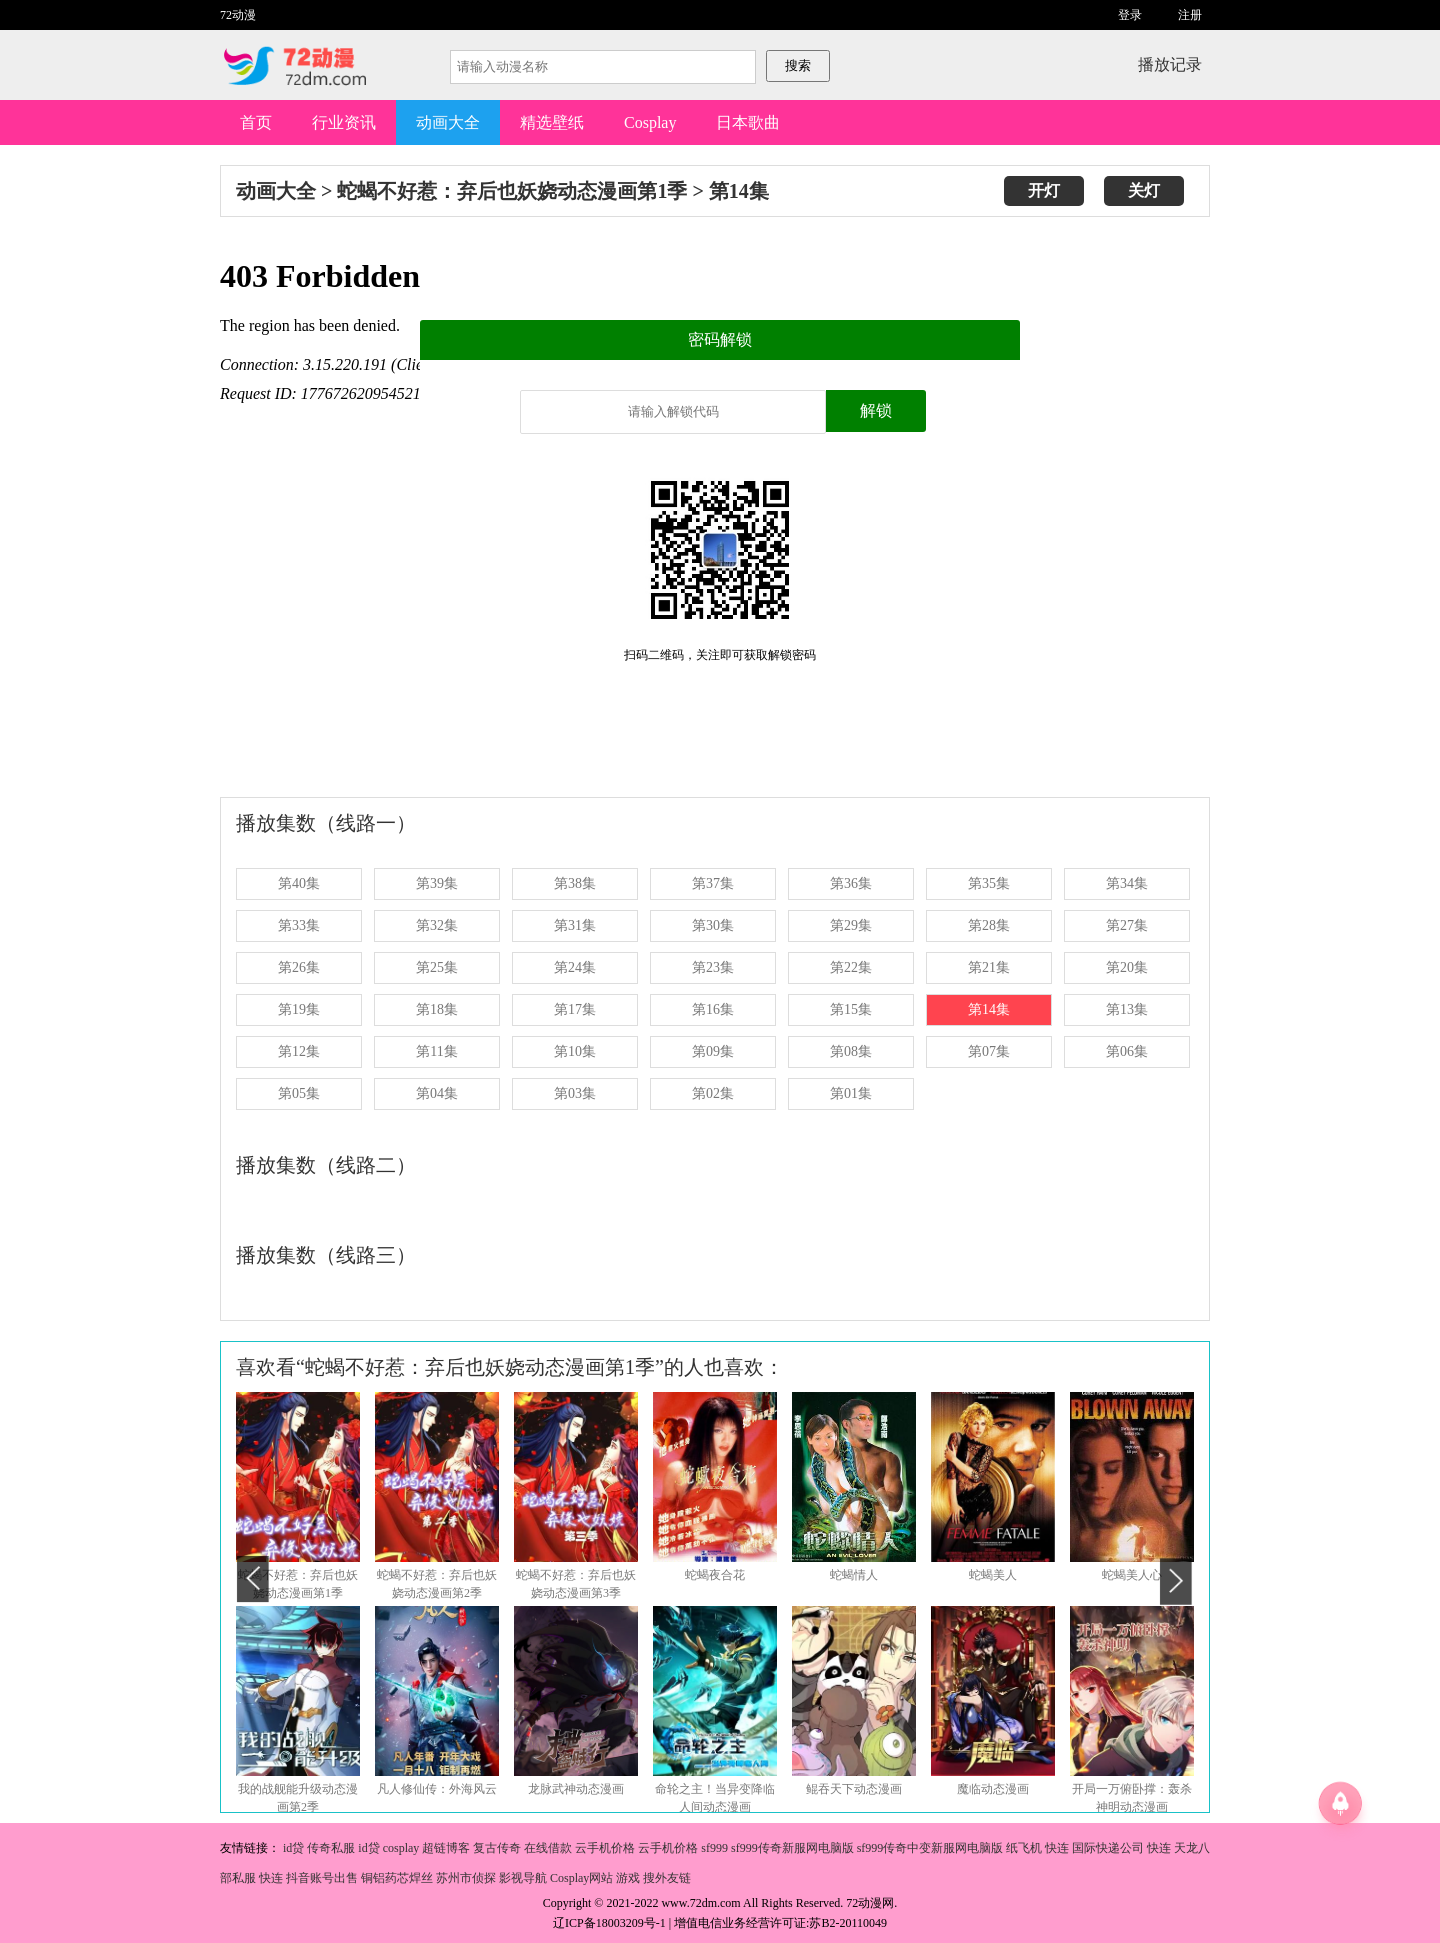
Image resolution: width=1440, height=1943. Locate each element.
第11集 (436, 1051)
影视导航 (523, 1878)
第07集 (989, 1051)
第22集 (851, 967)
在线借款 (548, 1848)
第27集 (1127, 925)
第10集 (575, 1051)
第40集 (299, 883)
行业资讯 (344, 122)
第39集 (437, 883)
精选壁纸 (552, 122)
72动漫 (238, 15)
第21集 (989, 967)
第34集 (1127, 883)
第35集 (989, 883)
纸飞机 (1024, 1848)
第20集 (1127, 967)
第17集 (575, 1009)
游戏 (628, 1878)
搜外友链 (667, 1878)
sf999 (714, 1848)
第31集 (575, 925)
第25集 (437, 967)
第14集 (739, 191)
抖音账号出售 (322, 1878)
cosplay (401, 1848)
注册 (1190, 15)
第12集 (299, 1051)
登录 (1130, 15)
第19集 (299, 1009)
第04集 (437, 1093)
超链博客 (446, 1848)
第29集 (851, 925)
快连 (1057, 1848)
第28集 (989, 925)
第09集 (713, 1051)
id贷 (293, 1848)
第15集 (851, 1009)
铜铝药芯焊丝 (397, 1878)
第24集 (575, 967)
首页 (256, 122)
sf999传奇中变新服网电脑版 (930, 1848)
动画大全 (448, 122)
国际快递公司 (1108, 1848)
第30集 (713, 925)
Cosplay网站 (581, 1878)
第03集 (575, 1093)
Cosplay (650, 122)
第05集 (299, 1093)
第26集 (299, 967)
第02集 (713, 1093)
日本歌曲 (748, 122)
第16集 (713, 1009)
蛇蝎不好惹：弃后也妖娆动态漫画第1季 (512, 191)
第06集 (1127, 1051)
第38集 (575, 883)
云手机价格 (605, 1848)
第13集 (1127, 1009)
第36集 (851, 883)
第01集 (851, 1093)
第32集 (437, 925)
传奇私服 (331, 1848)
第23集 (713, 967)
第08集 (851, 1051)
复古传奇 (497, 1848)
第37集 (713, 883)
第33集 (299, 925)
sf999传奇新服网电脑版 (792, 1848)
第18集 (437, 1009)
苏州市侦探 (466, 1878)
